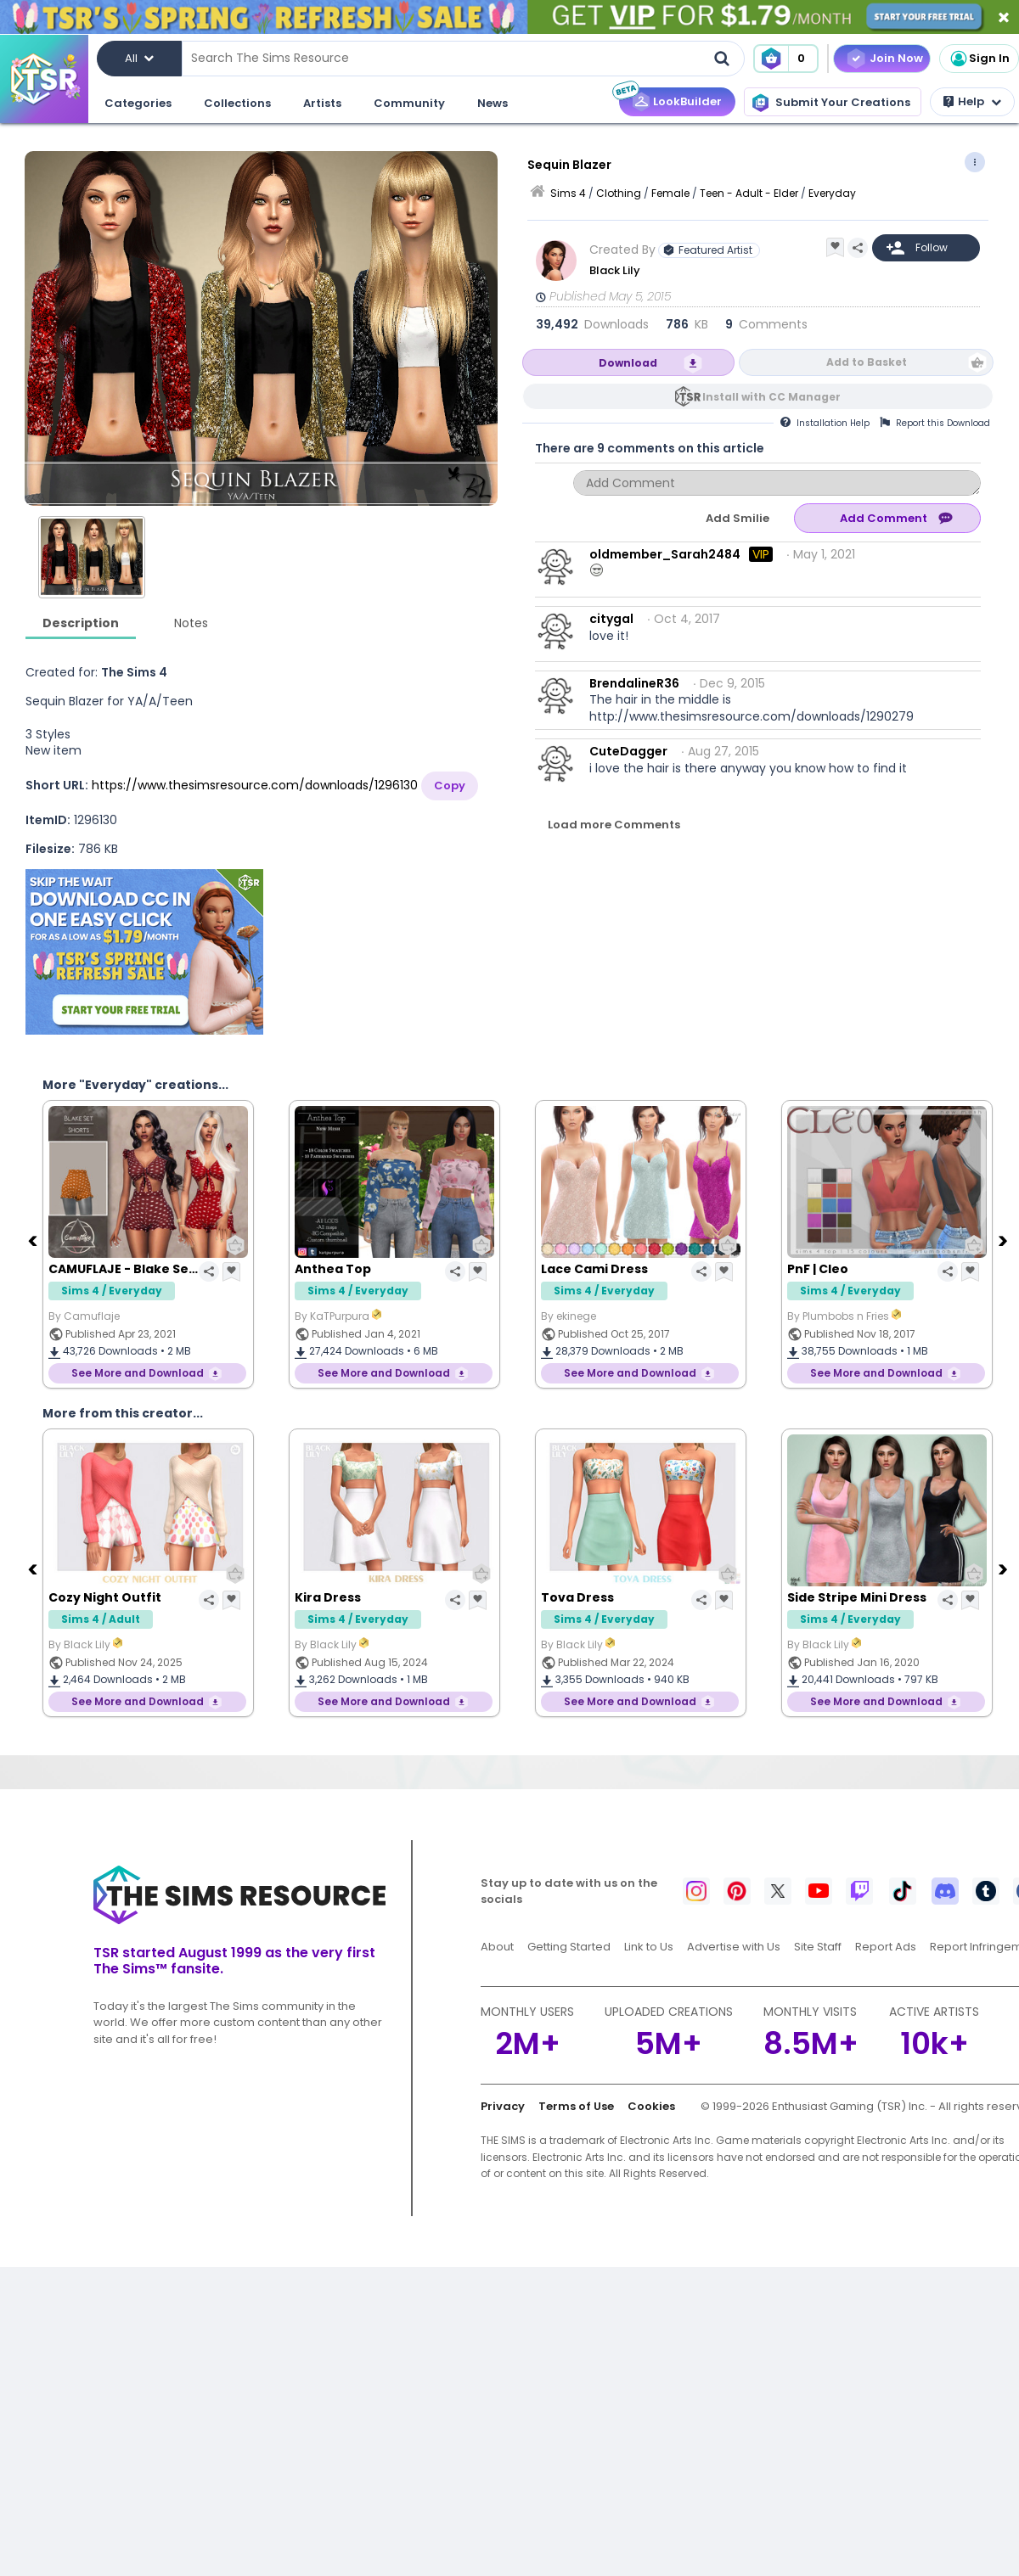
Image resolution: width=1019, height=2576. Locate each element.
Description (80, 623)
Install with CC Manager (771, 397)
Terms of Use (576, 2106)
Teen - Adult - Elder (749, 193)
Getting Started (569, 1947)
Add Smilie (737, 518)
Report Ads (885, 1947)
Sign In (979, 58)
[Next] (1004, 1240)
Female (670, 193)
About (497, 1947)
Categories (138, 103)
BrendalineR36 (634, 683)
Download (628, 363)
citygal (611, 618)
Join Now (896, 58)
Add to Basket (866, 362)
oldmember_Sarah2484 (664, 554)
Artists (322, 103)
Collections (237, 103)
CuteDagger (628, 751)
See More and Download (137, 1373)
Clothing (618, 193)
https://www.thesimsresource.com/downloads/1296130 (255, 785)
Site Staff (818, 1947)
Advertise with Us (733, 1947)
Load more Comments (614, 825)
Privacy (503, 2106)
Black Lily (616, 270)
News (492, 103)
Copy (449, 785)
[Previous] (33, 1240)
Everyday (832, 193)
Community (409, 103)
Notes (191, 623)
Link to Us (648, 1947)
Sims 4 (568, 193)
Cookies (651, 2106)
